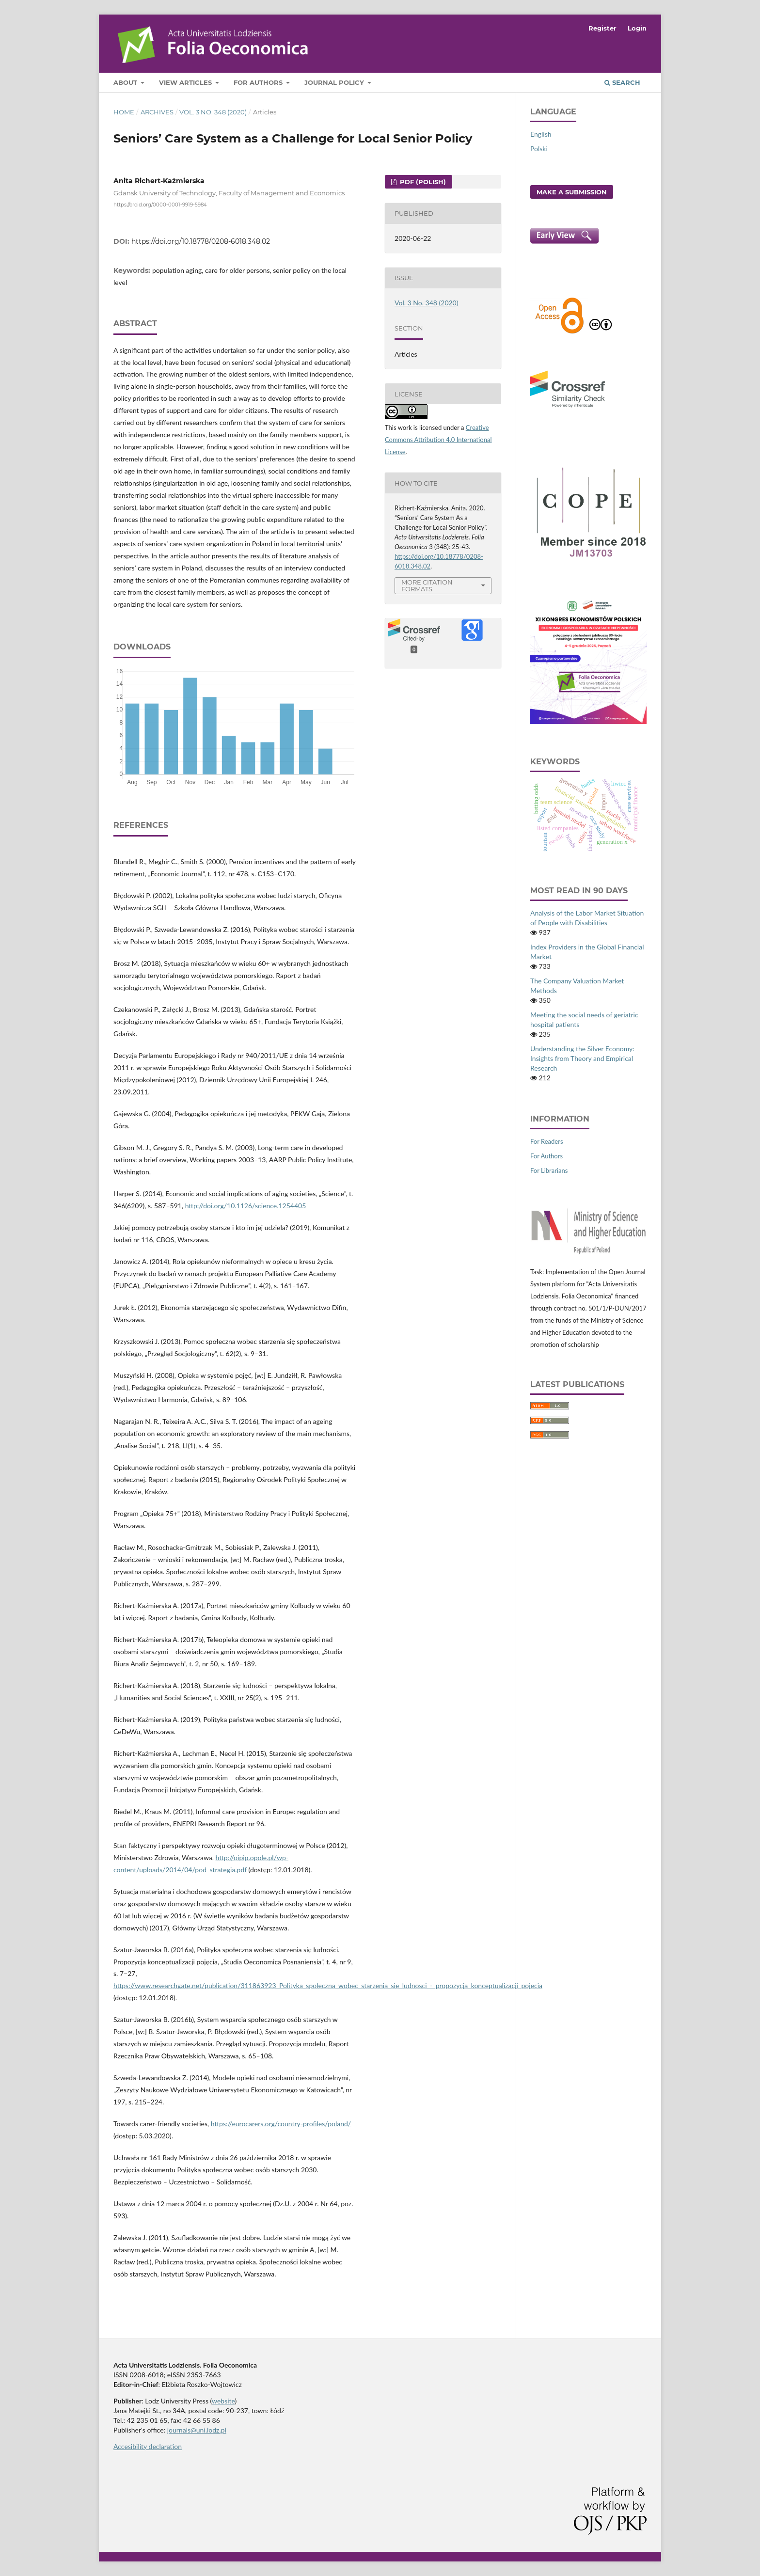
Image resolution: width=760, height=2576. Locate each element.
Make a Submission (572, 192)
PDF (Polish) (422, 182)
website (223, 2401)
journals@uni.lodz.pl (196, 2430)
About (126, 82)
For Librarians (549, 1170)
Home (123, 112)
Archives (157, 112)
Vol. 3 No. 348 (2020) (213, 112)
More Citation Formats (427, 585)
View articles (186, 82)
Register (602, 28)
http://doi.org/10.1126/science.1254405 (245, 1205)
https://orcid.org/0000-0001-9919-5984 (160, 204)
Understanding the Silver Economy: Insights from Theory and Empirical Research (582, 1058)
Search (622, 82)
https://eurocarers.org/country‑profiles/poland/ (281, 2123)
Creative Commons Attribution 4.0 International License (438, 440)
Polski (539, 148)
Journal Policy (335, 82)
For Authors (259, 82)
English (541, 134)
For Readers (546, 1141)
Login (637, 28)
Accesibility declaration (147, 2446)
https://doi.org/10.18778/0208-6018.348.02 (200, 241)
